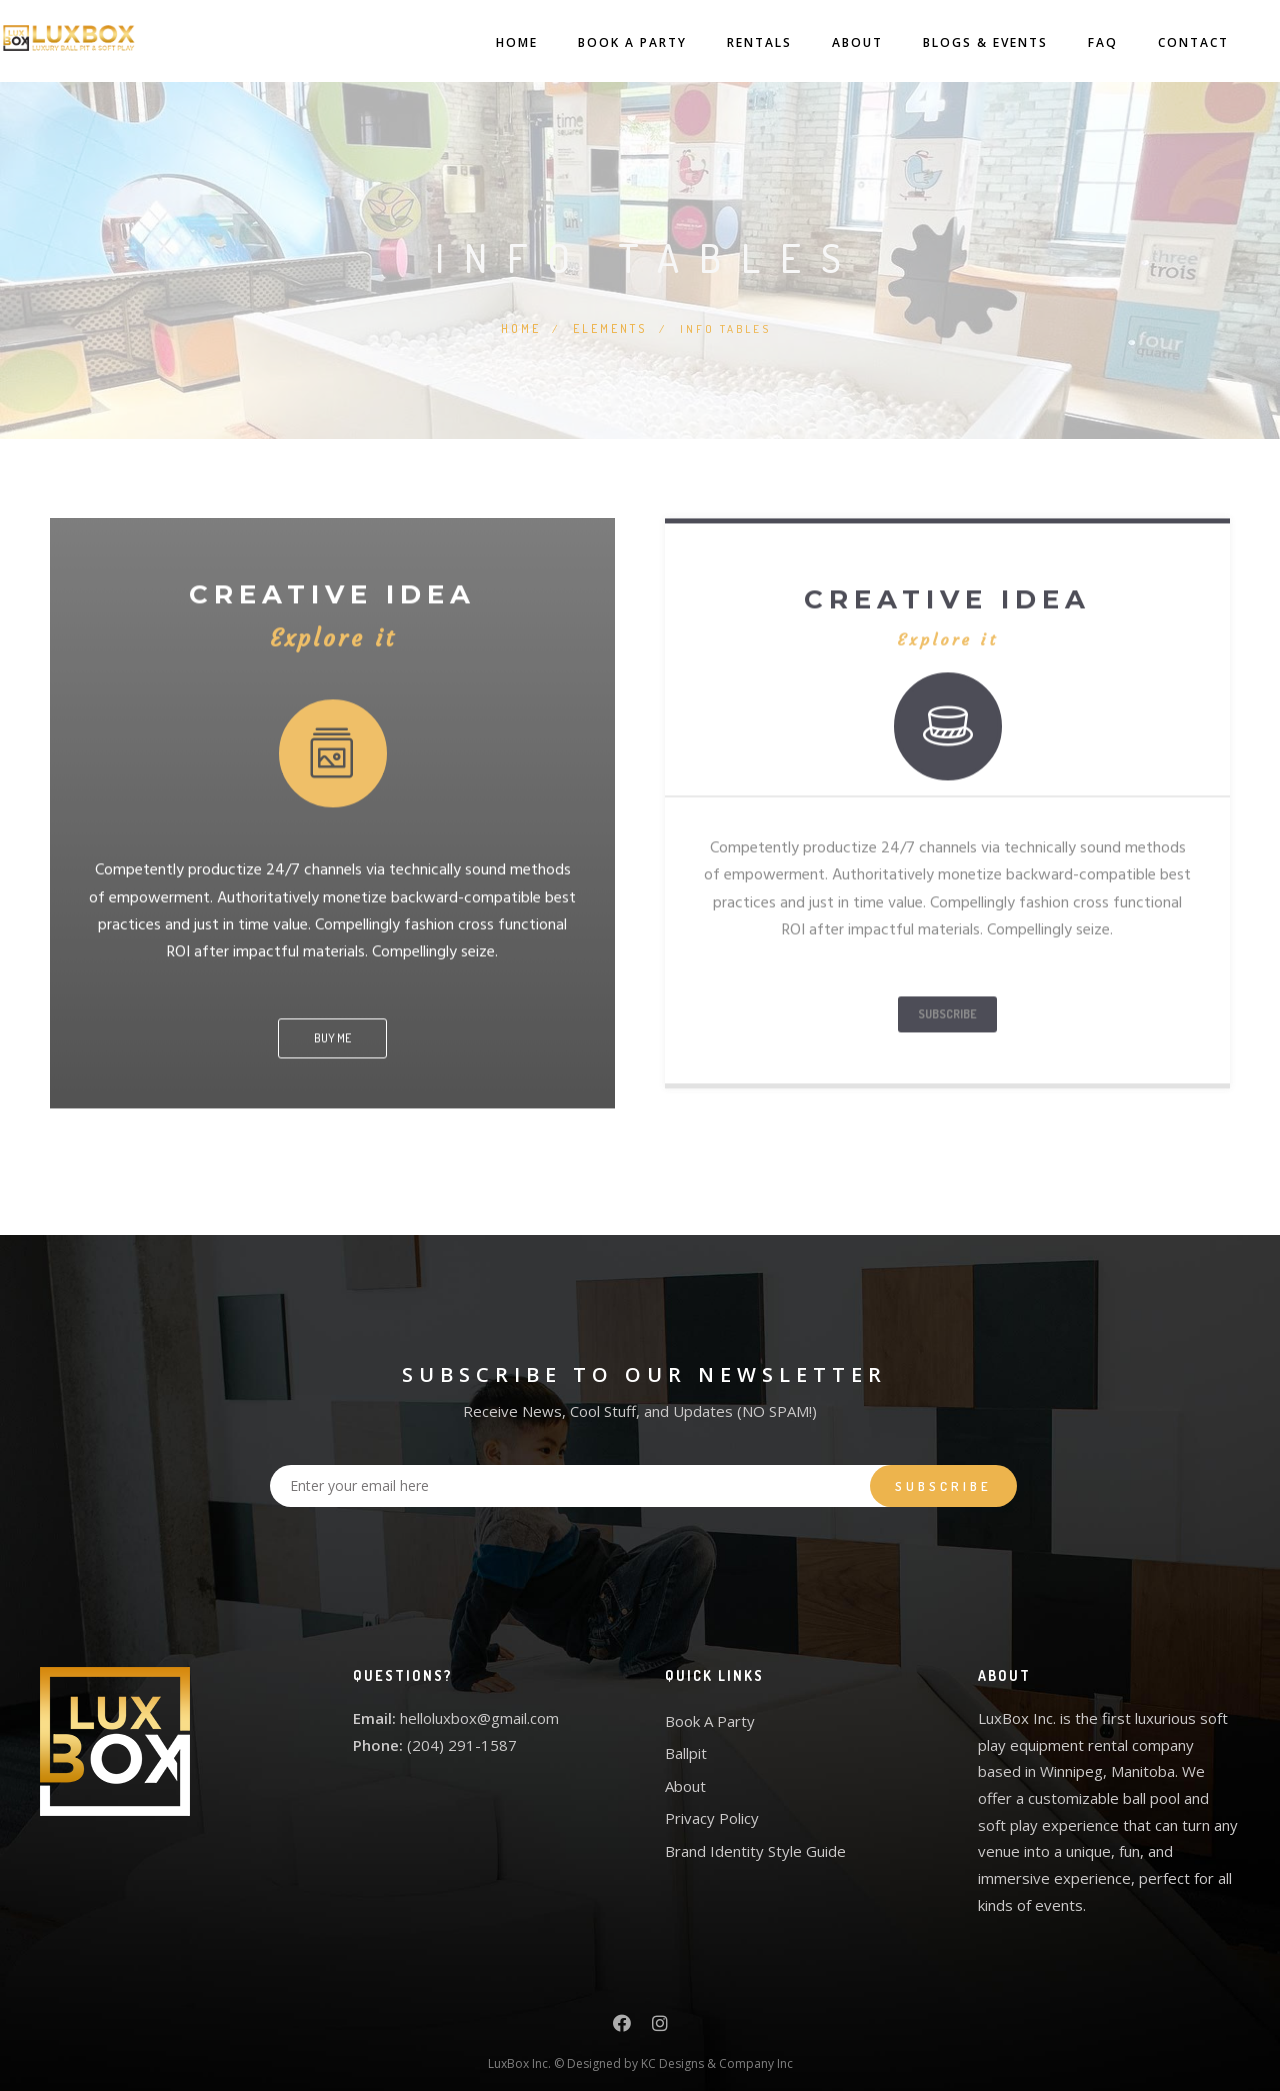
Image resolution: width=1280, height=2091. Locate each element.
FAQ (1073, 42)
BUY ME (332, 1033)
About (827, 42)
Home (487, 42)
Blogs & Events (955, 42)
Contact (1163, 42)
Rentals (729, 42)
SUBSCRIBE (947, 1009)
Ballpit (686, 1741)
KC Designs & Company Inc (717, 2050)
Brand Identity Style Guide (755, 1838)
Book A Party (602, 42)
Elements (610, 327)
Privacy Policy (712, 1806)
